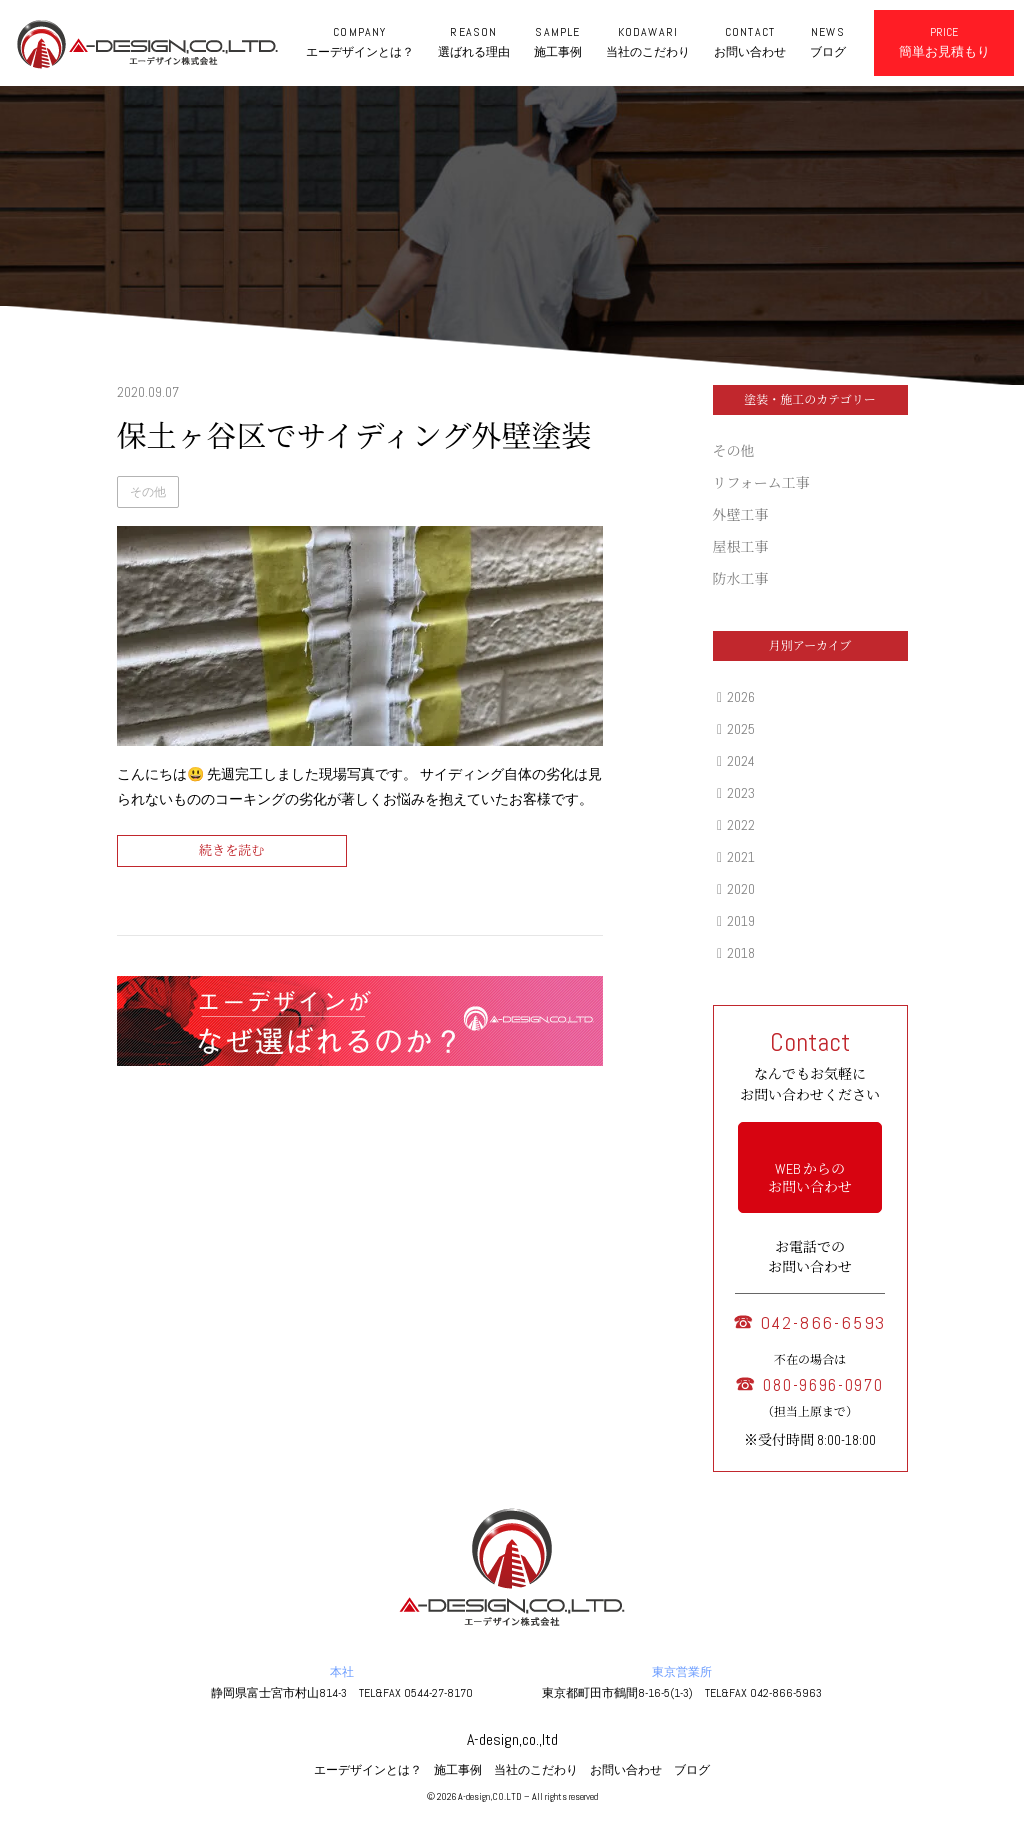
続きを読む (231, 850)
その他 (148, 492)
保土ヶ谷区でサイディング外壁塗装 (354, 437)
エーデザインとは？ (368, 1770)
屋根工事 (741, 547)
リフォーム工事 (761, 483)
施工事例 (458, 1770)
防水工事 (741, 579)
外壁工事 (741, 515)
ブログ (692, 1770)
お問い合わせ (626, 1770)
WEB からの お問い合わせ (810, 1178)
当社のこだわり (536, 1770)
